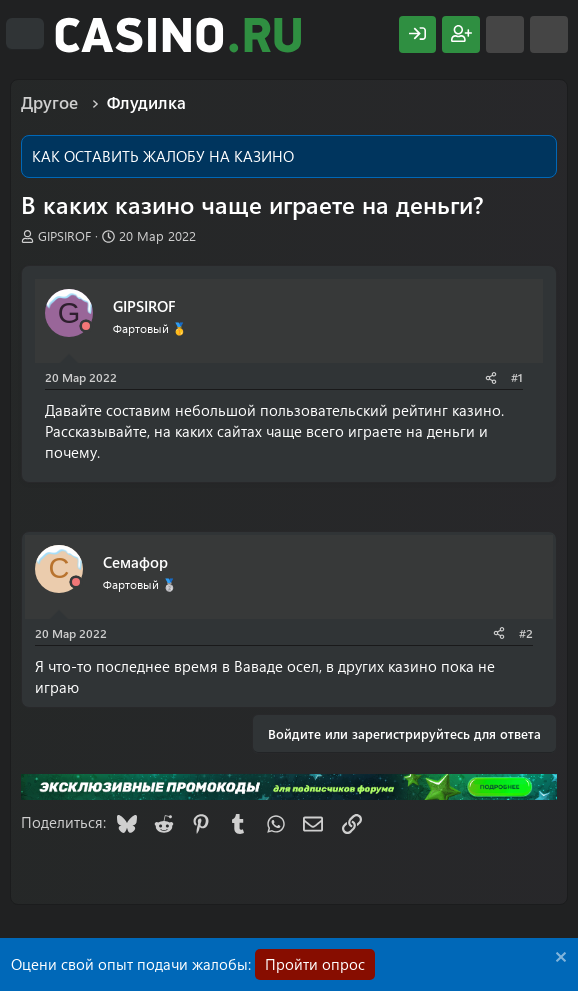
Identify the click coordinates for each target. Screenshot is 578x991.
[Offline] (86, 326)
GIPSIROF (64, 235)
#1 (517, 377)
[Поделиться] (491, 377)
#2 (526, 633)
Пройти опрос (315, 964)
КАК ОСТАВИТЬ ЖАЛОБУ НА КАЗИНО (163, 156)
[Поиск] (549, 34)
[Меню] (25, 34)
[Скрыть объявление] (558, 959)
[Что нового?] (505, 34)
